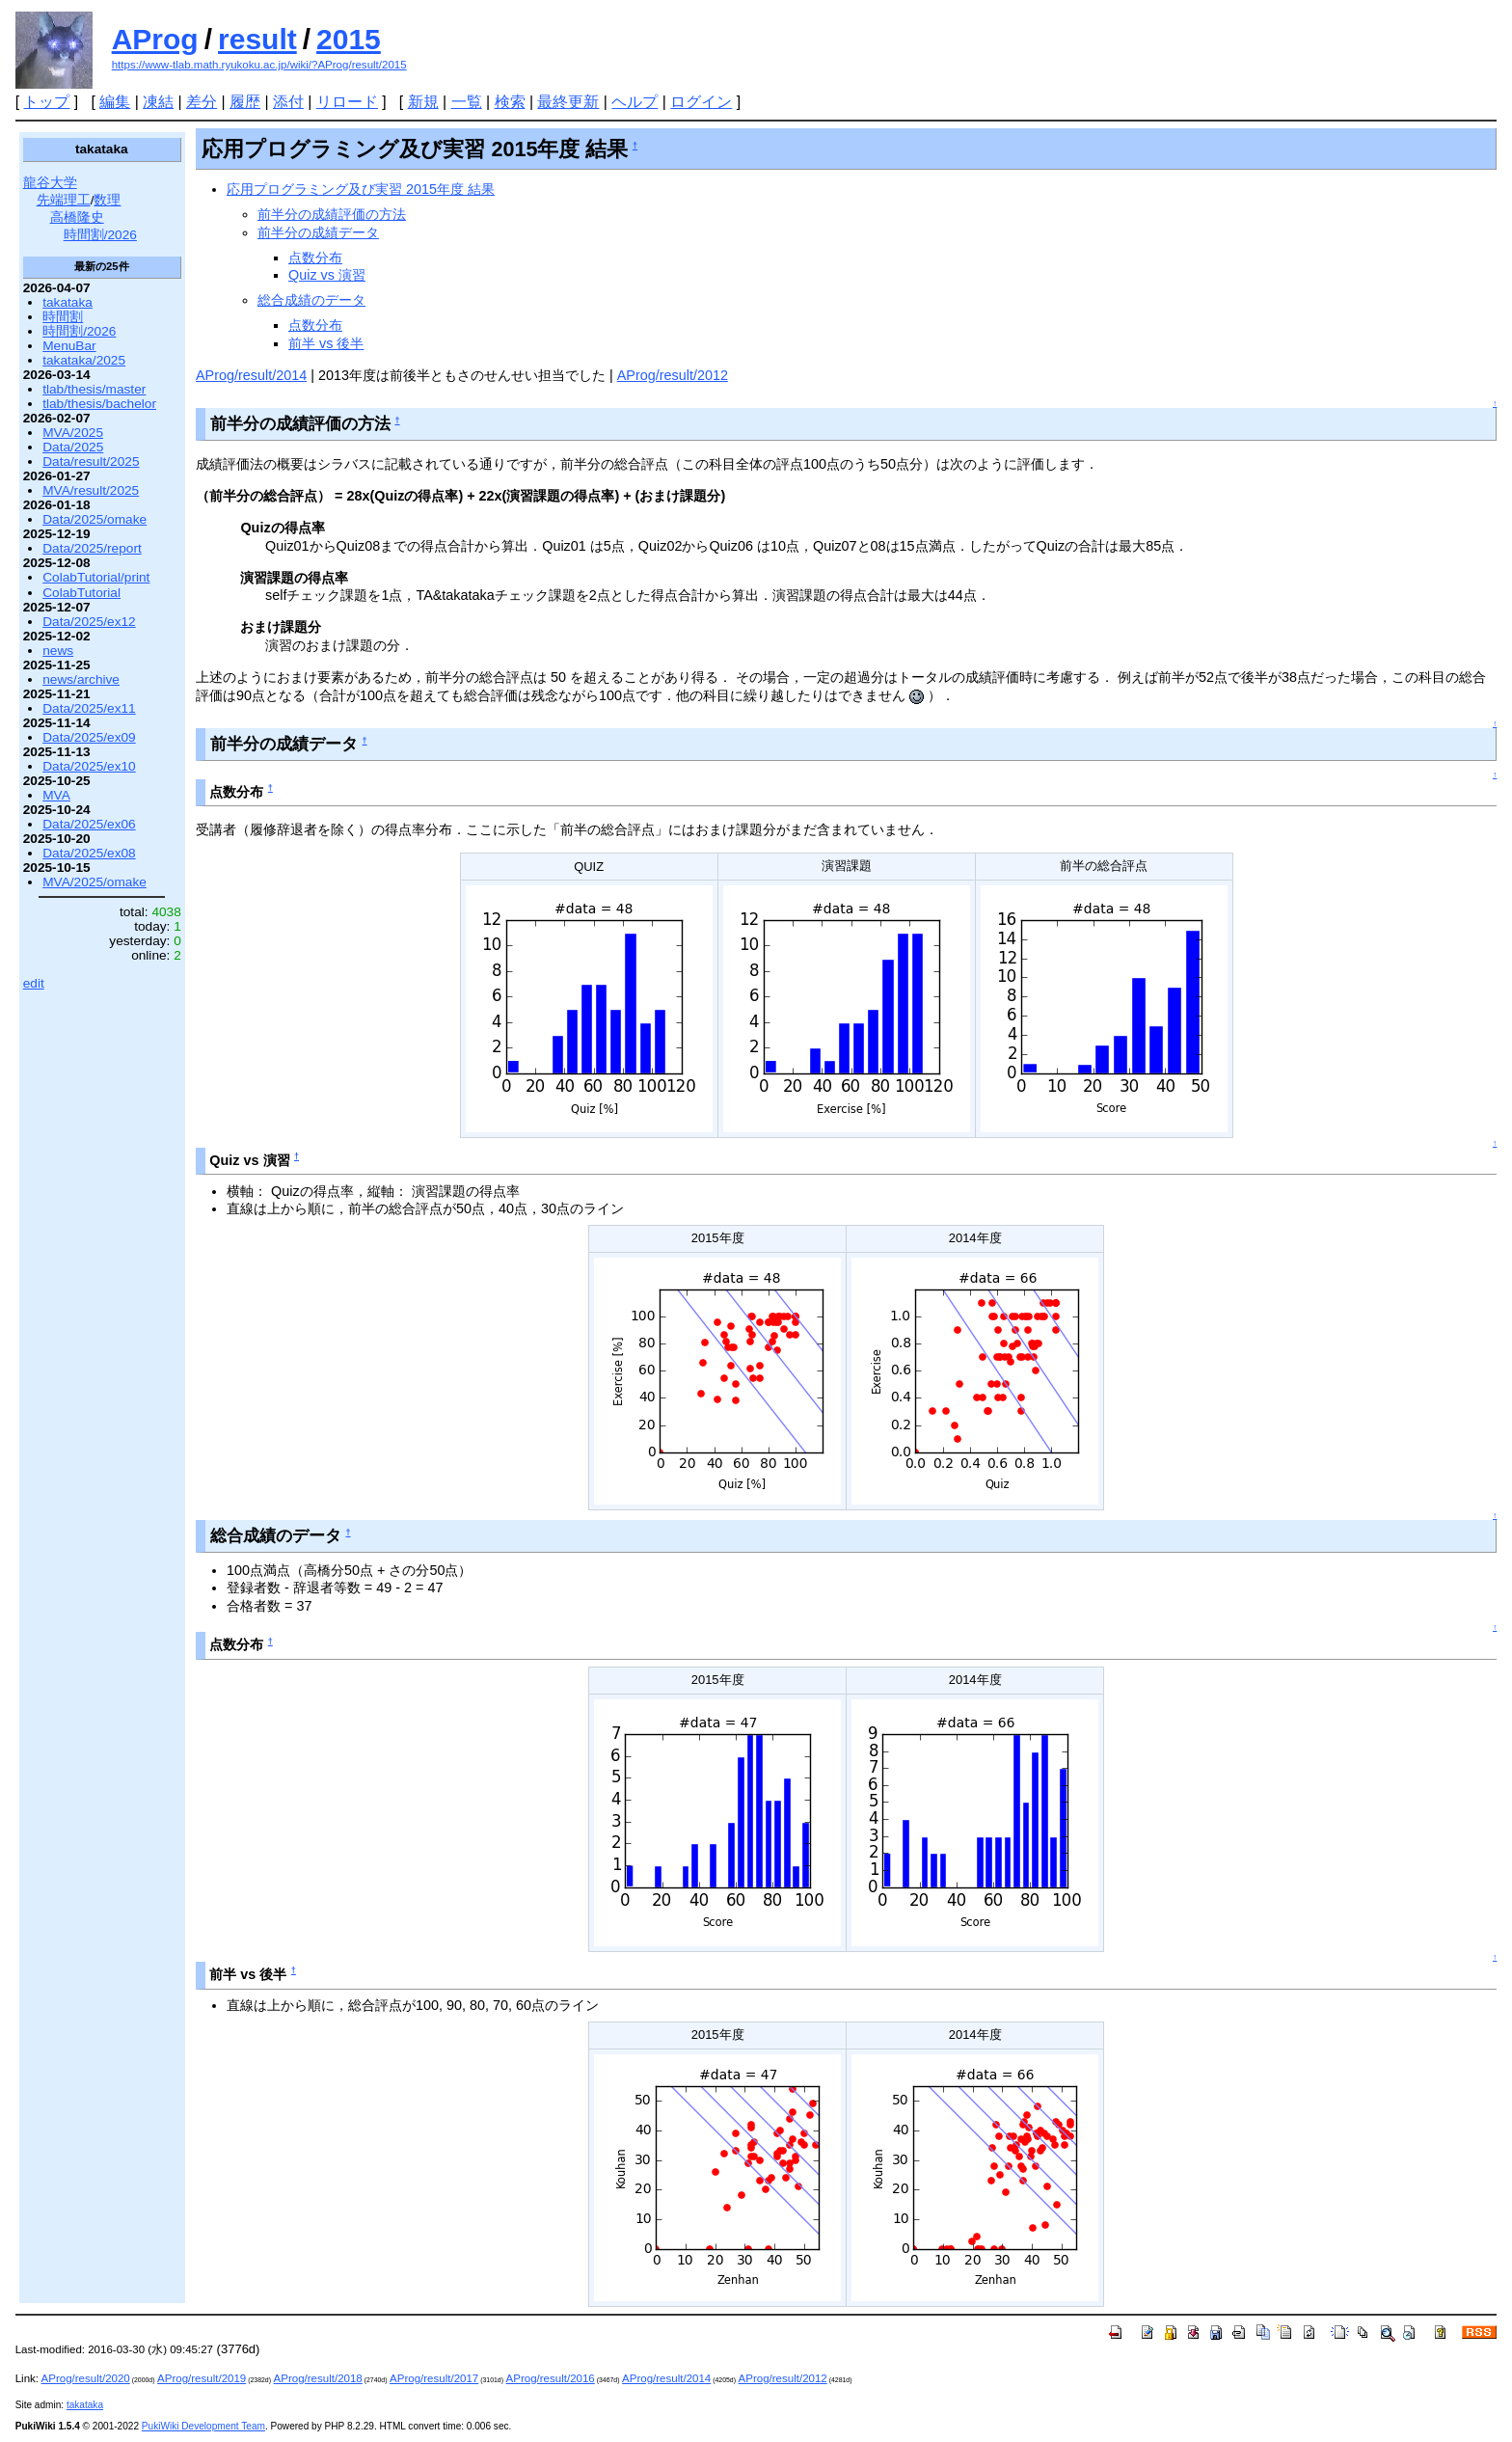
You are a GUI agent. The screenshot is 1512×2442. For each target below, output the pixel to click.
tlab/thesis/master (94, 389)
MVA (56, 795)
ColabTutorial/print (95, 577)
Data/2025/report (92, 548)
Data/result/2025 (90, 461)
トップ (46, 102)
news (57, 650)
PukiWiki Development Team (203, 2426)
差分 (201, 102)
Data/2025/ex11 (89, 708)
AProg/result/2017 (434, 2378)
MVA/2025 (72, 432)
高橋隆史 (77, 217)
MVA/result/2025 (90, 490)
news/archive (81, 679)
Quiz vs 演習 (326, 275)
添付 (288, 102)
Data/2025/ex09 (89, 737)
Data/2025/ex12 (89, 621)
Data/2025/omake (94, 519)
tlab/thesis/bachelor (99, 403)
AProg (155, 39)
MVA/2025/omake (94, 882)
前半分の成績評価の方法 (331, 214)
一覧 (466, 102)
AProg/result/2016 (550, 2378)
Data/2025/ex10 (89, 766)
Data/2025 (72, 447)
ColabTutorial (81, 592)
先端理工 (64, 200)
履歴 (245, 102)
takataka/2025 (83, 360)
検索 (510, 102)
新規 (423, 102)
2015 (348, 39)
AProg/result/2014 (251, 375)
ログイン (701, 102)
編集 (114, 102)
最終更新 (568, 102)
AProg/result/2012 (672, 375)
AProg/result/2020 (85, 2378)
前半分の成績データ (318, 232)
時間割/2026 (100, 235)
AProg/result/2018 (318, 2378)
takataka (67, 302)
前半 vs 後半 (326, 343)
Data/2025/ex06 (89, 824)
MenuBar (68, 346)
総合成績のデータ (311, 300)
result (257, 39)
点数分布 (315, 257)
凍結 (158, 102)
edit (33, 983)
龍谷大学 (50, 183)
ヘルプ (634, 102)
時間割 (62, 317)
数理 (107, 200)
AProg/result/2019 (201, 2378)
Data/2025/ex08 (89, 853)
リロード (347, 102)
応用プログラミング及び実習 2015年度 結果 (361, 189)
